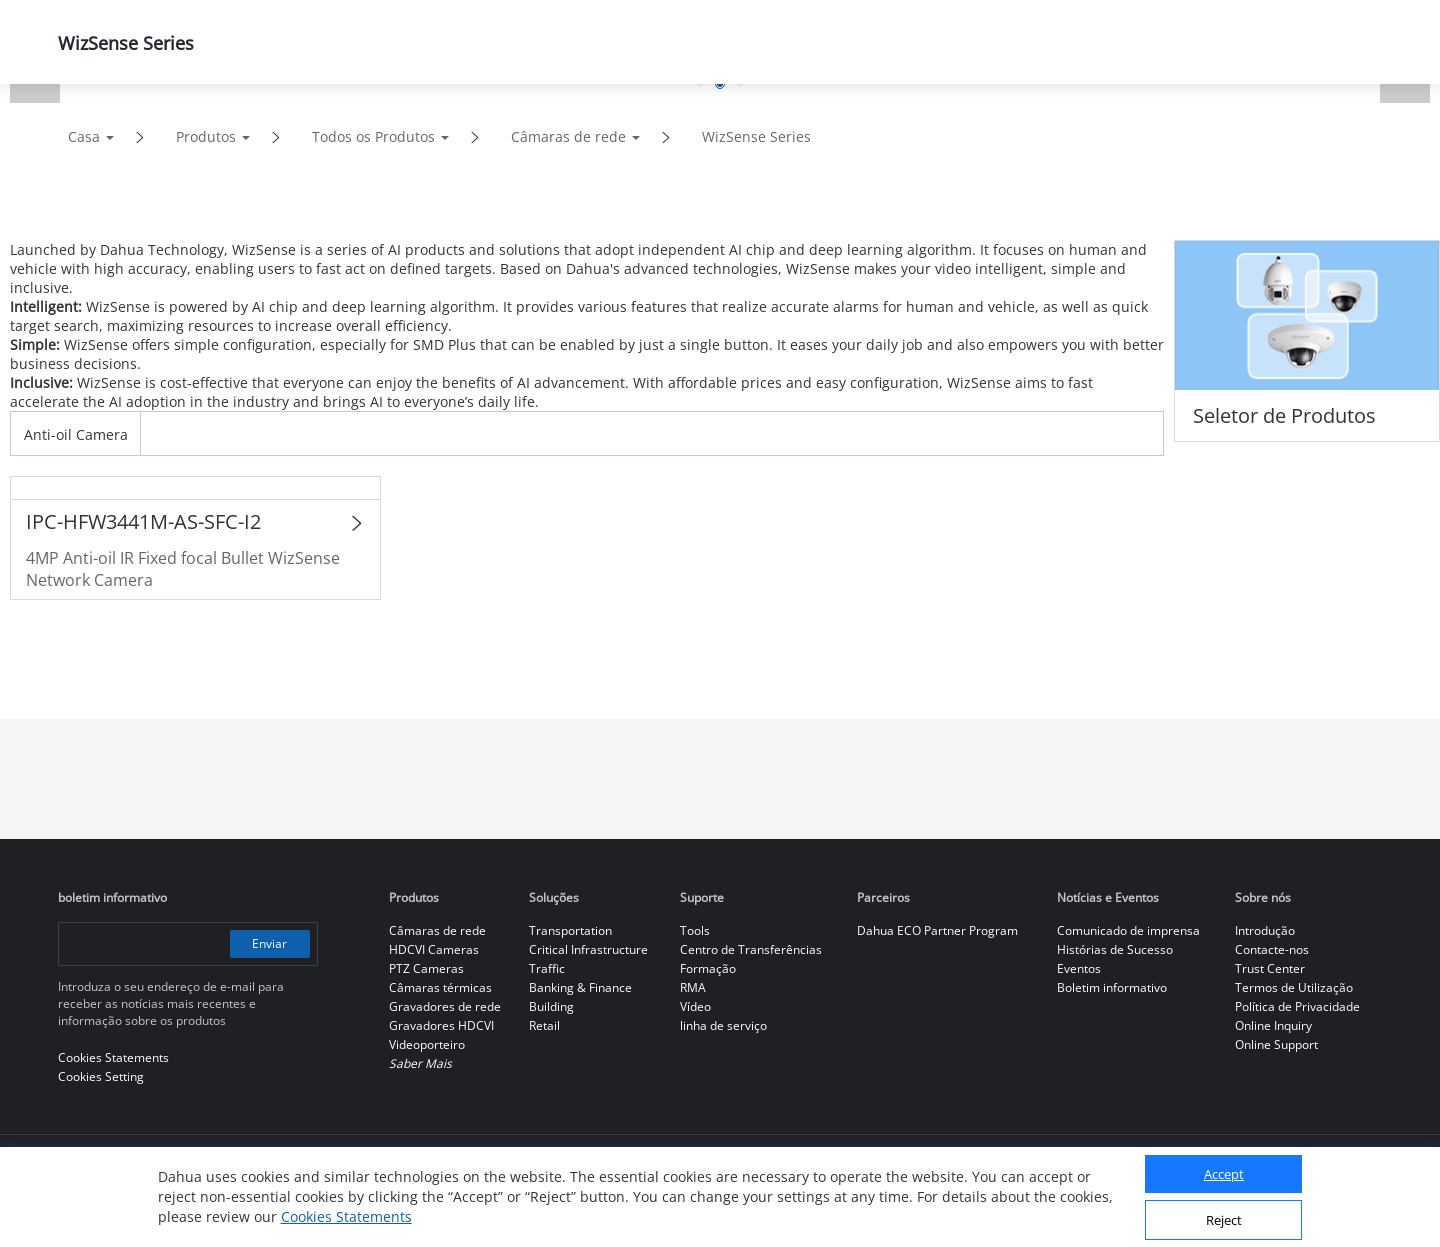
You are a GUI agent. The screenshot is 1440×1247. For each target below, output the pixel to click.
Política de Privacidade (1297, 1006)
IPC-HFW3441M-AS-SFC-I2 (143, 521)
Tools (695, 930)
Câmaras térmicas (440, 987)
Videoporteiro (427, 1044)
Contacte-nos (1272, 949)
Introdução (1265, 930)
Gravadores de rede (445, 1006)
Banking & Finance (580, 987)
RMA (693, 987)
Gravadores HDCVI (441, 1025)
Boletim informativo (1112, 987)
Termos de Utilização (1294, 987)
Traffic (547, 968)
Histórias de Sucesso (1115, 949)
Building (551, 1006)
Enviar (269, 943)
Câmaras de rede (568, 136)
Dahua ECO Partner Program (937, 930)
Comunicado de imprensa (1128, 930)
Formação (708, 968)
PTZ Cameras (426, 968)
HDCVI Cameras (434, 949)
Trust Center (1270, 968)
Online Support (1276, 1044)
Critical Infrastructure (588, 949)
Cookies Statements (346, 1216)
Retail (544, 1025)
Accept (1224, 1174)
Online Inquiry (1273, 1025)
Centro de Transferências (751, 949)
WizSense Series (756, 136)
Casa (84, 136)
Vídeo (695, 1006)
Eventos (1079, 968)
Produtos (206, 136)
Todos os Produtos (373, 136)
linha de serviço (723, 1025)
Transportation (570, 930)
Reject (1224, 1220)
